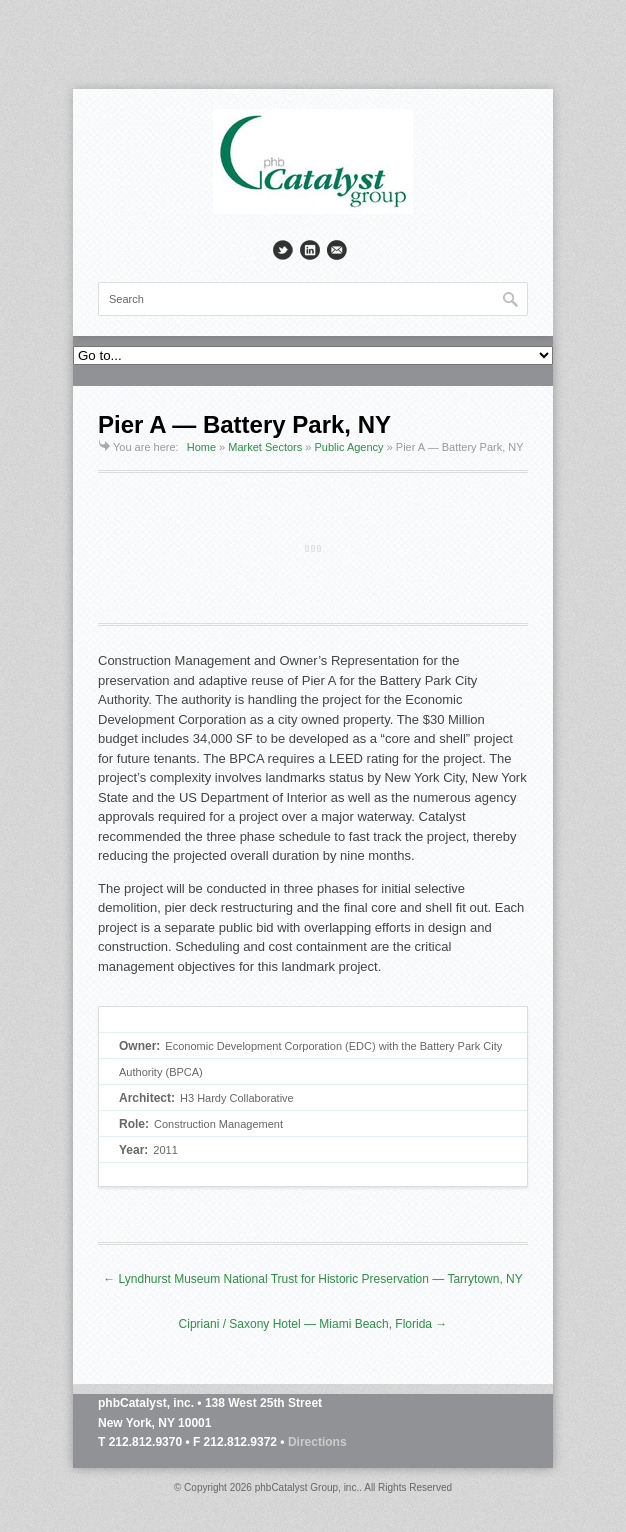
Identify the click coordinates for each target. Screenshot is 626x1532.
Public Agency (349, 447)
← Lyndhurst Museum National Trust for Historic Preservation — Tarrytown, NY (312, 1279)
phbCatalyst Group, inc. (307, 1487)
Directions (317, 1442)
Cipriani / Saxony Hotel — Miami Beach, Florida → (313, 1324)
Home (201, 447)
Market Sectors (265, 447)
